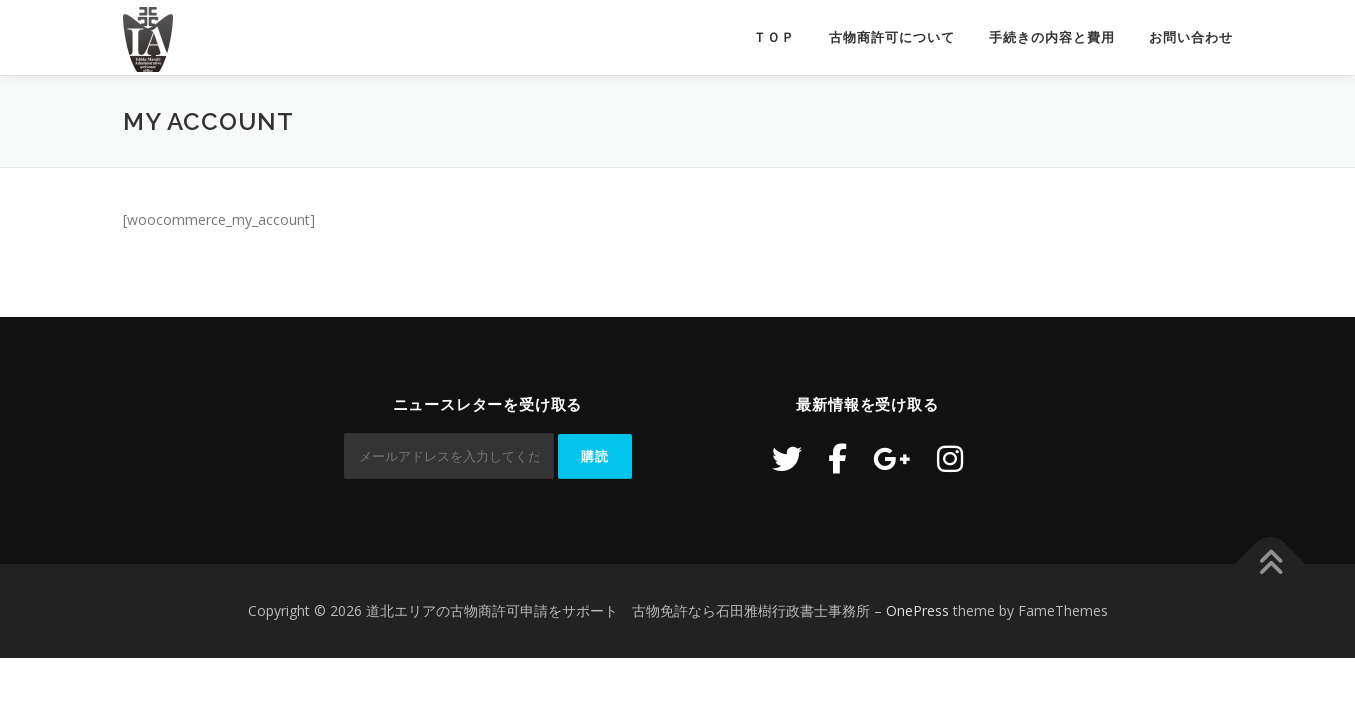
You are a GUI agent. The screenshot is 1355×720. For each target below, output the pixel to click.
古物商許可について (892, 37)
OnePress (917, 610)
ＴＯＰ (774, 37)
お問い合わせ (1191, 37)
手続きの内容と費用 (1052, 37)
